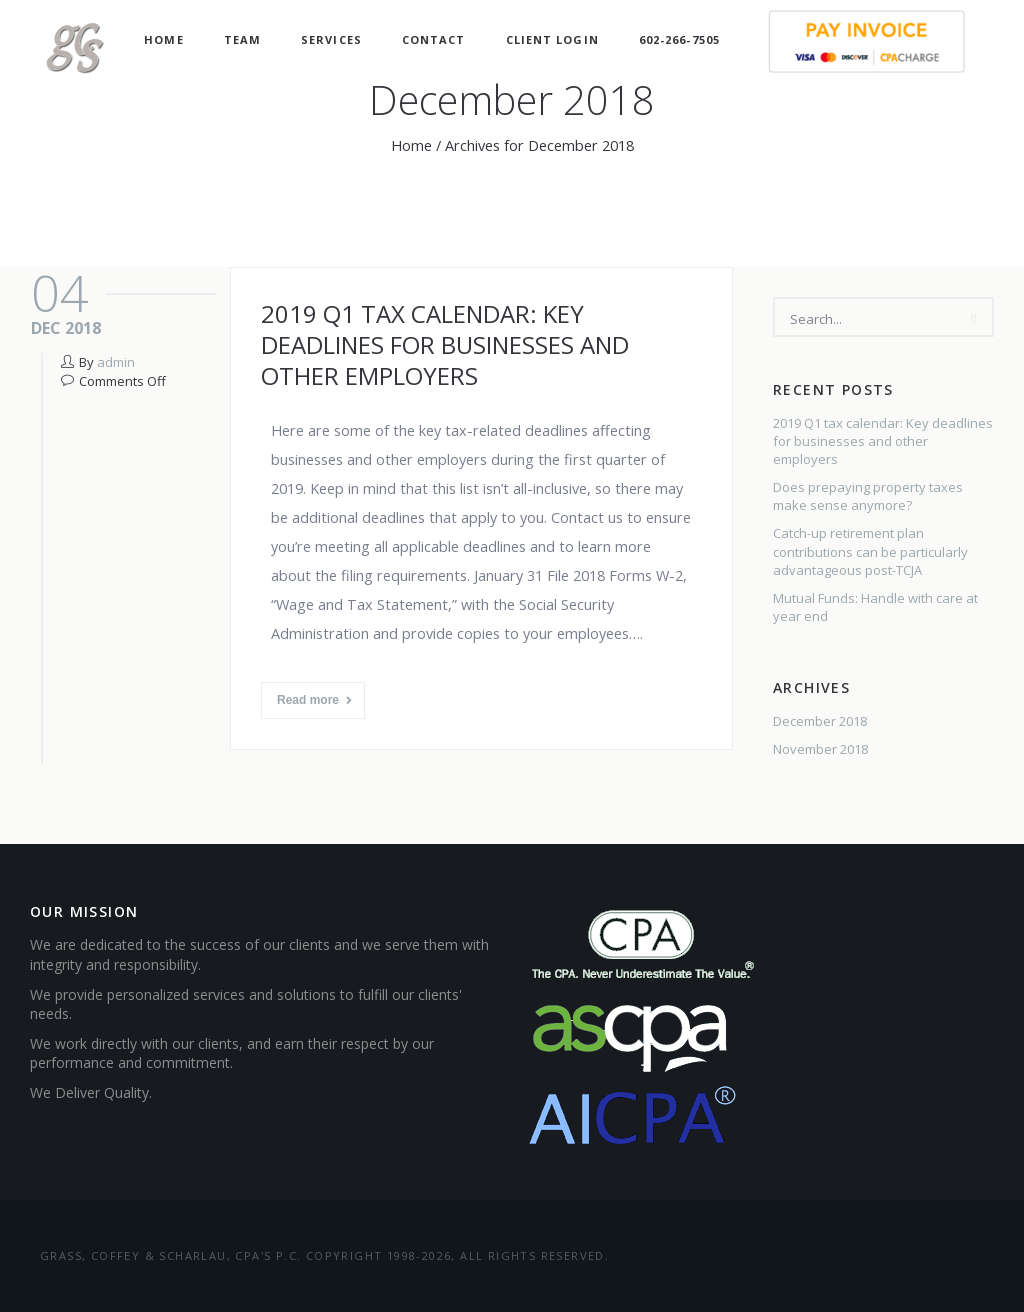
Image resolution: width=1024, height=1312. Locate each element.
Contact (434, 39)
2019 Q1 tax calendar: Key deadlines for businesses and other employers (445, 344)
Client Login (552, 39)
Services (331, 39)
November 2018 (820, 749)
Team (242, 39)
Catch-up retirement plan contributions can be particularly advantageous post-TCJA (870, 551)
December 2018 (820, 721)
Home (163, 39)
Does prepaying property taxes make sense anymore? (868, 496)
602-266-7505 (679, 39)
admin (116, 362)
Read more (314, 700)
